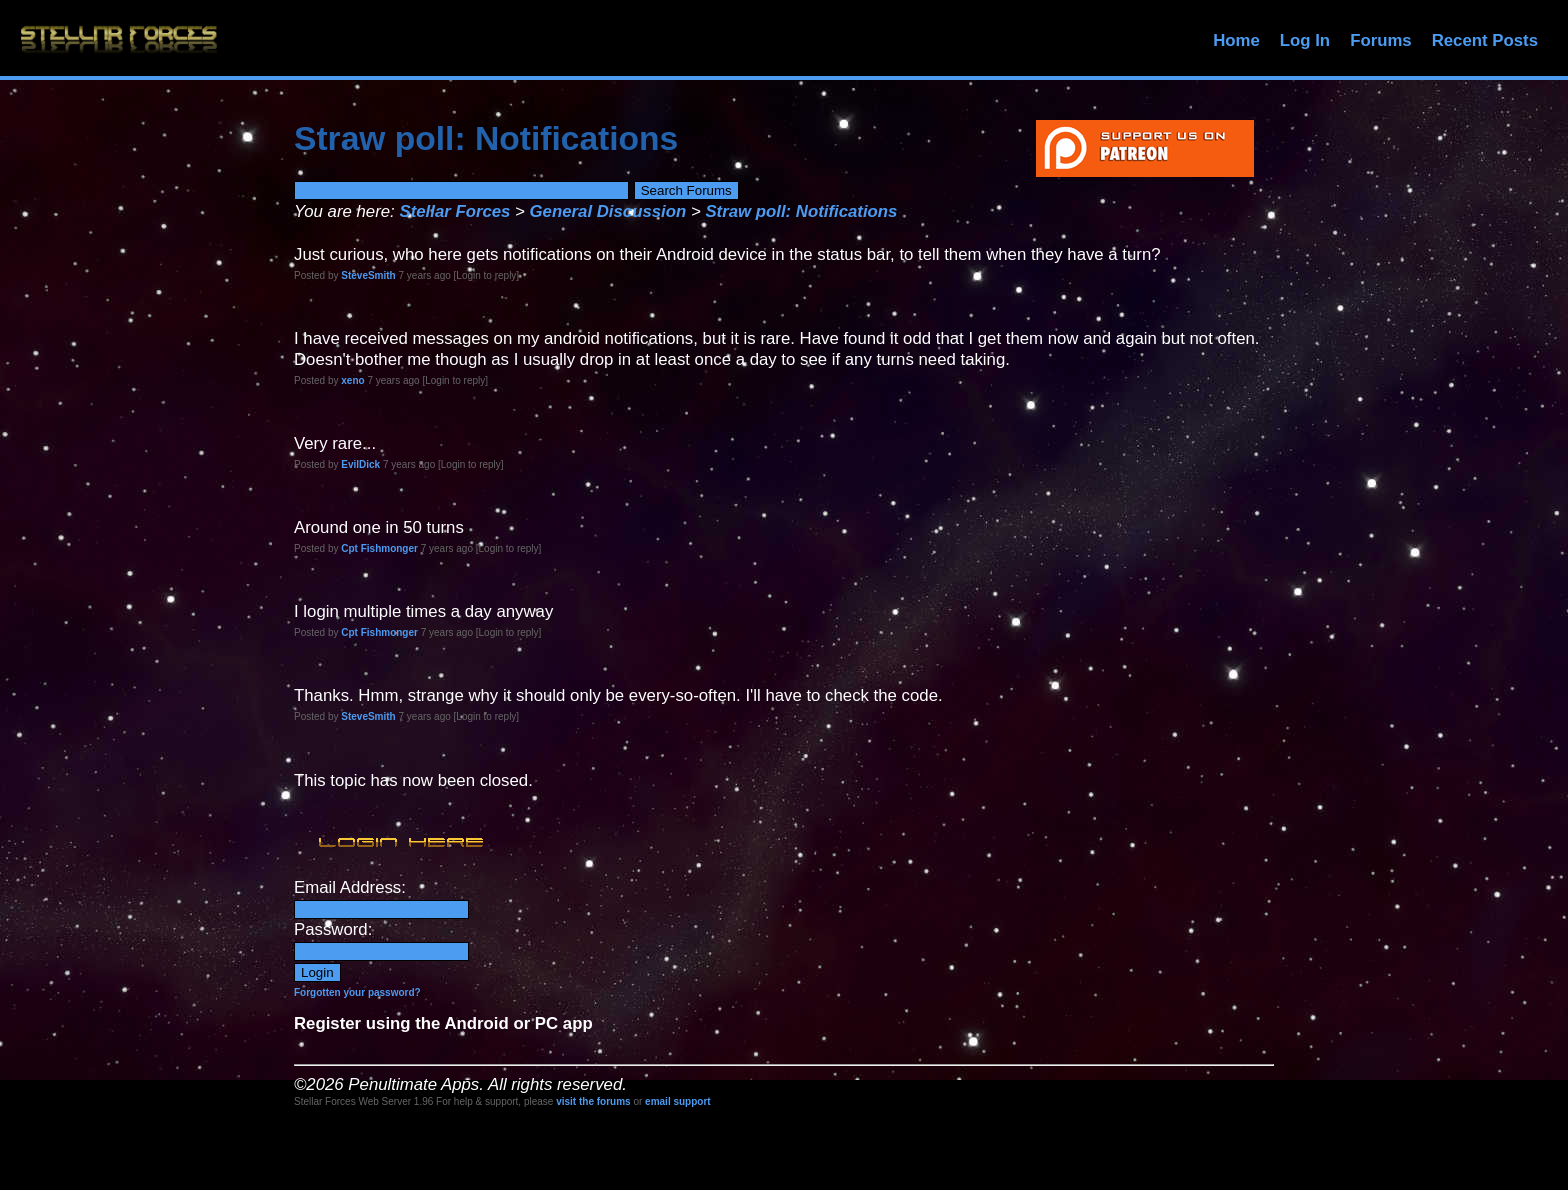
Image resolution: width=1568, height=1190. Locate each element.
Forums (1381, 40)
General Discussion (608, 211)
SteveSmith (368, 275)
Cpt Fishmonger (379, 548)
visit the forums (593, 1101)
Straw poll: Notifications (801, 211)
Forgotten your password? (357, 992)
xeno (352, 380)
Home (1236, 40)
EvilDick (360, 464)
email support (678, 1101)
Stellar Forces (454, 211)
